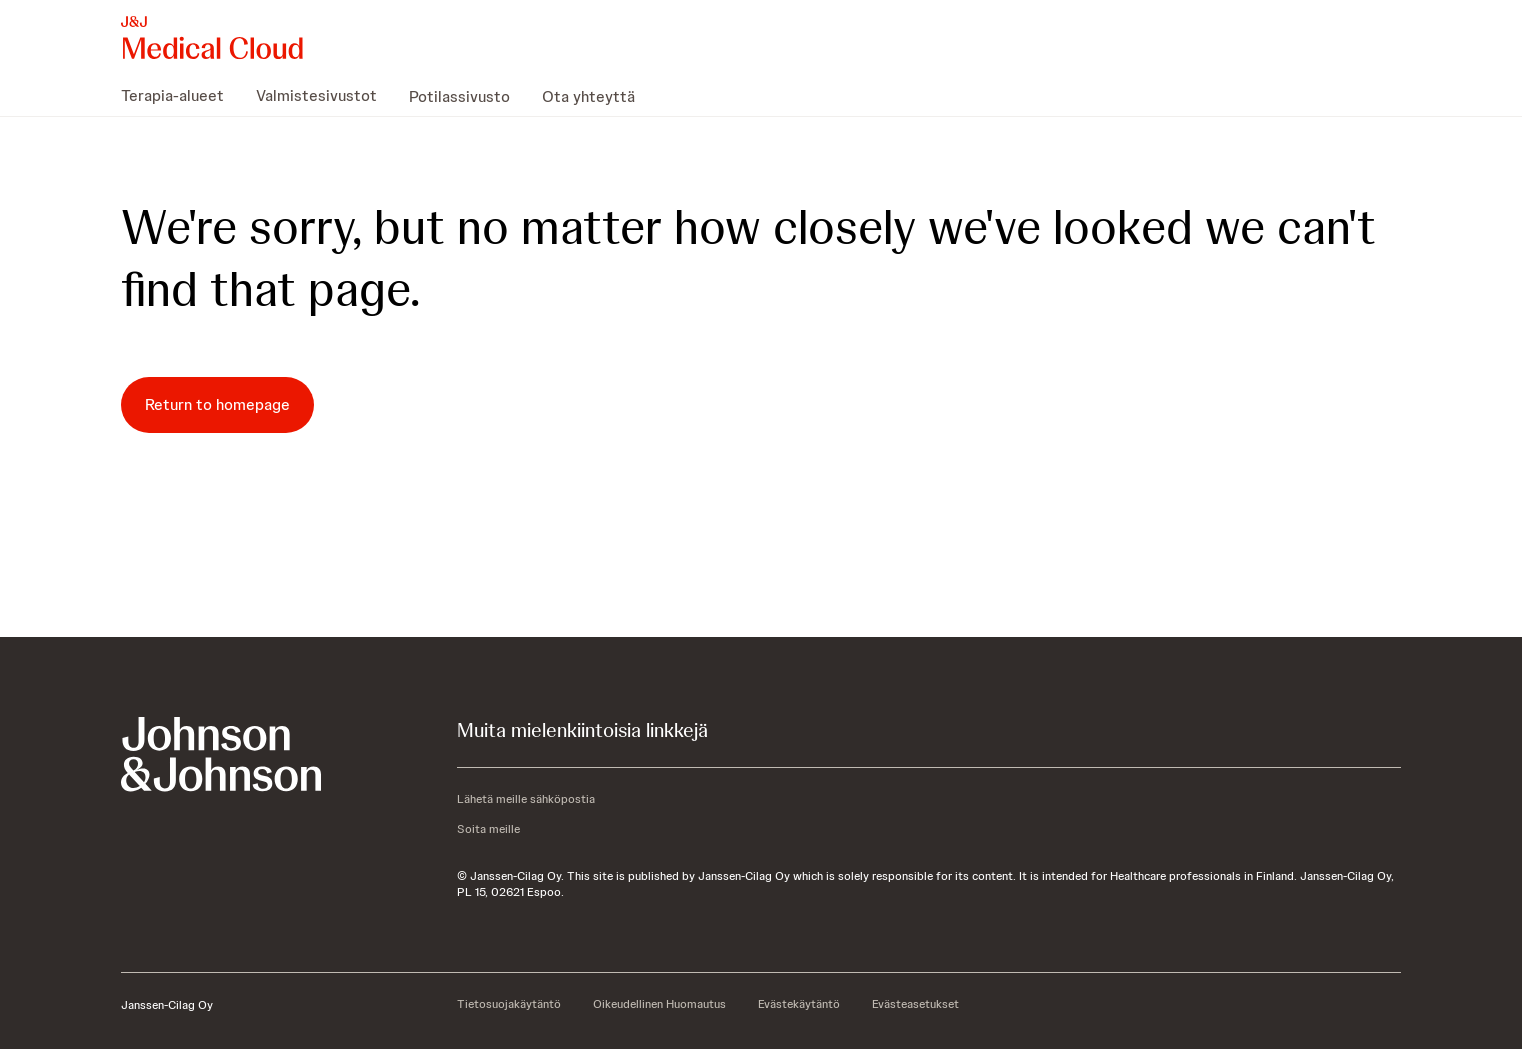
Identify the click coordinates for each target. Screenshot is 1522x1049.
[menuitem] (180, 96)
